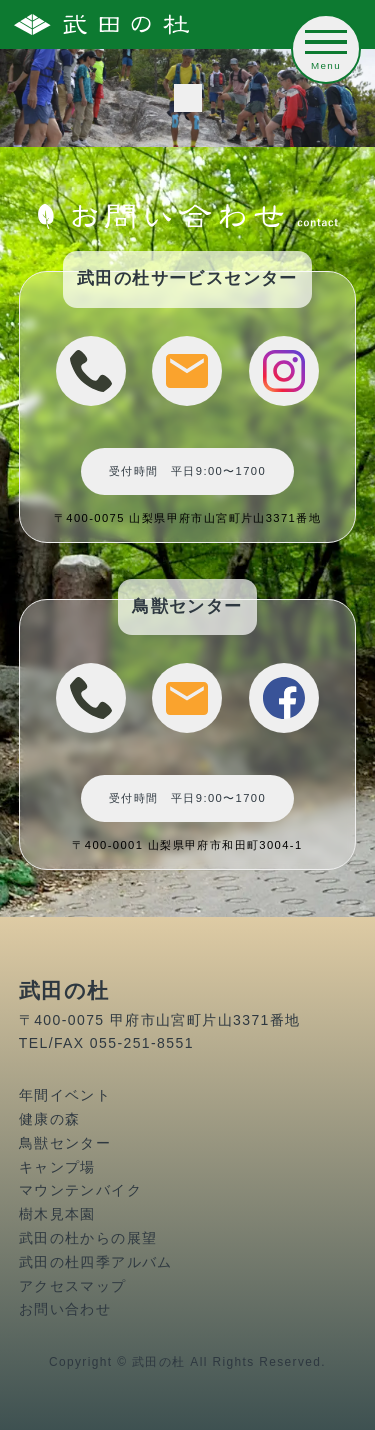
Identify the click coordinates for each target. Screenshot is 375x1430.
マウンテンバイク (80, 1190)
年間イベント (65, 1095)
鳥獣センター (65, 1143)
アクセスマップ (73, 1286)
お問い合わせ (65, 1309)
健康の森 (50, 1119)
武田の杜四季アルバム (96, 1262)
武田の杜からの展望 (88, 1238)
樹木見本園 (57, 1214)
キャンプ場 (57, 1167)
